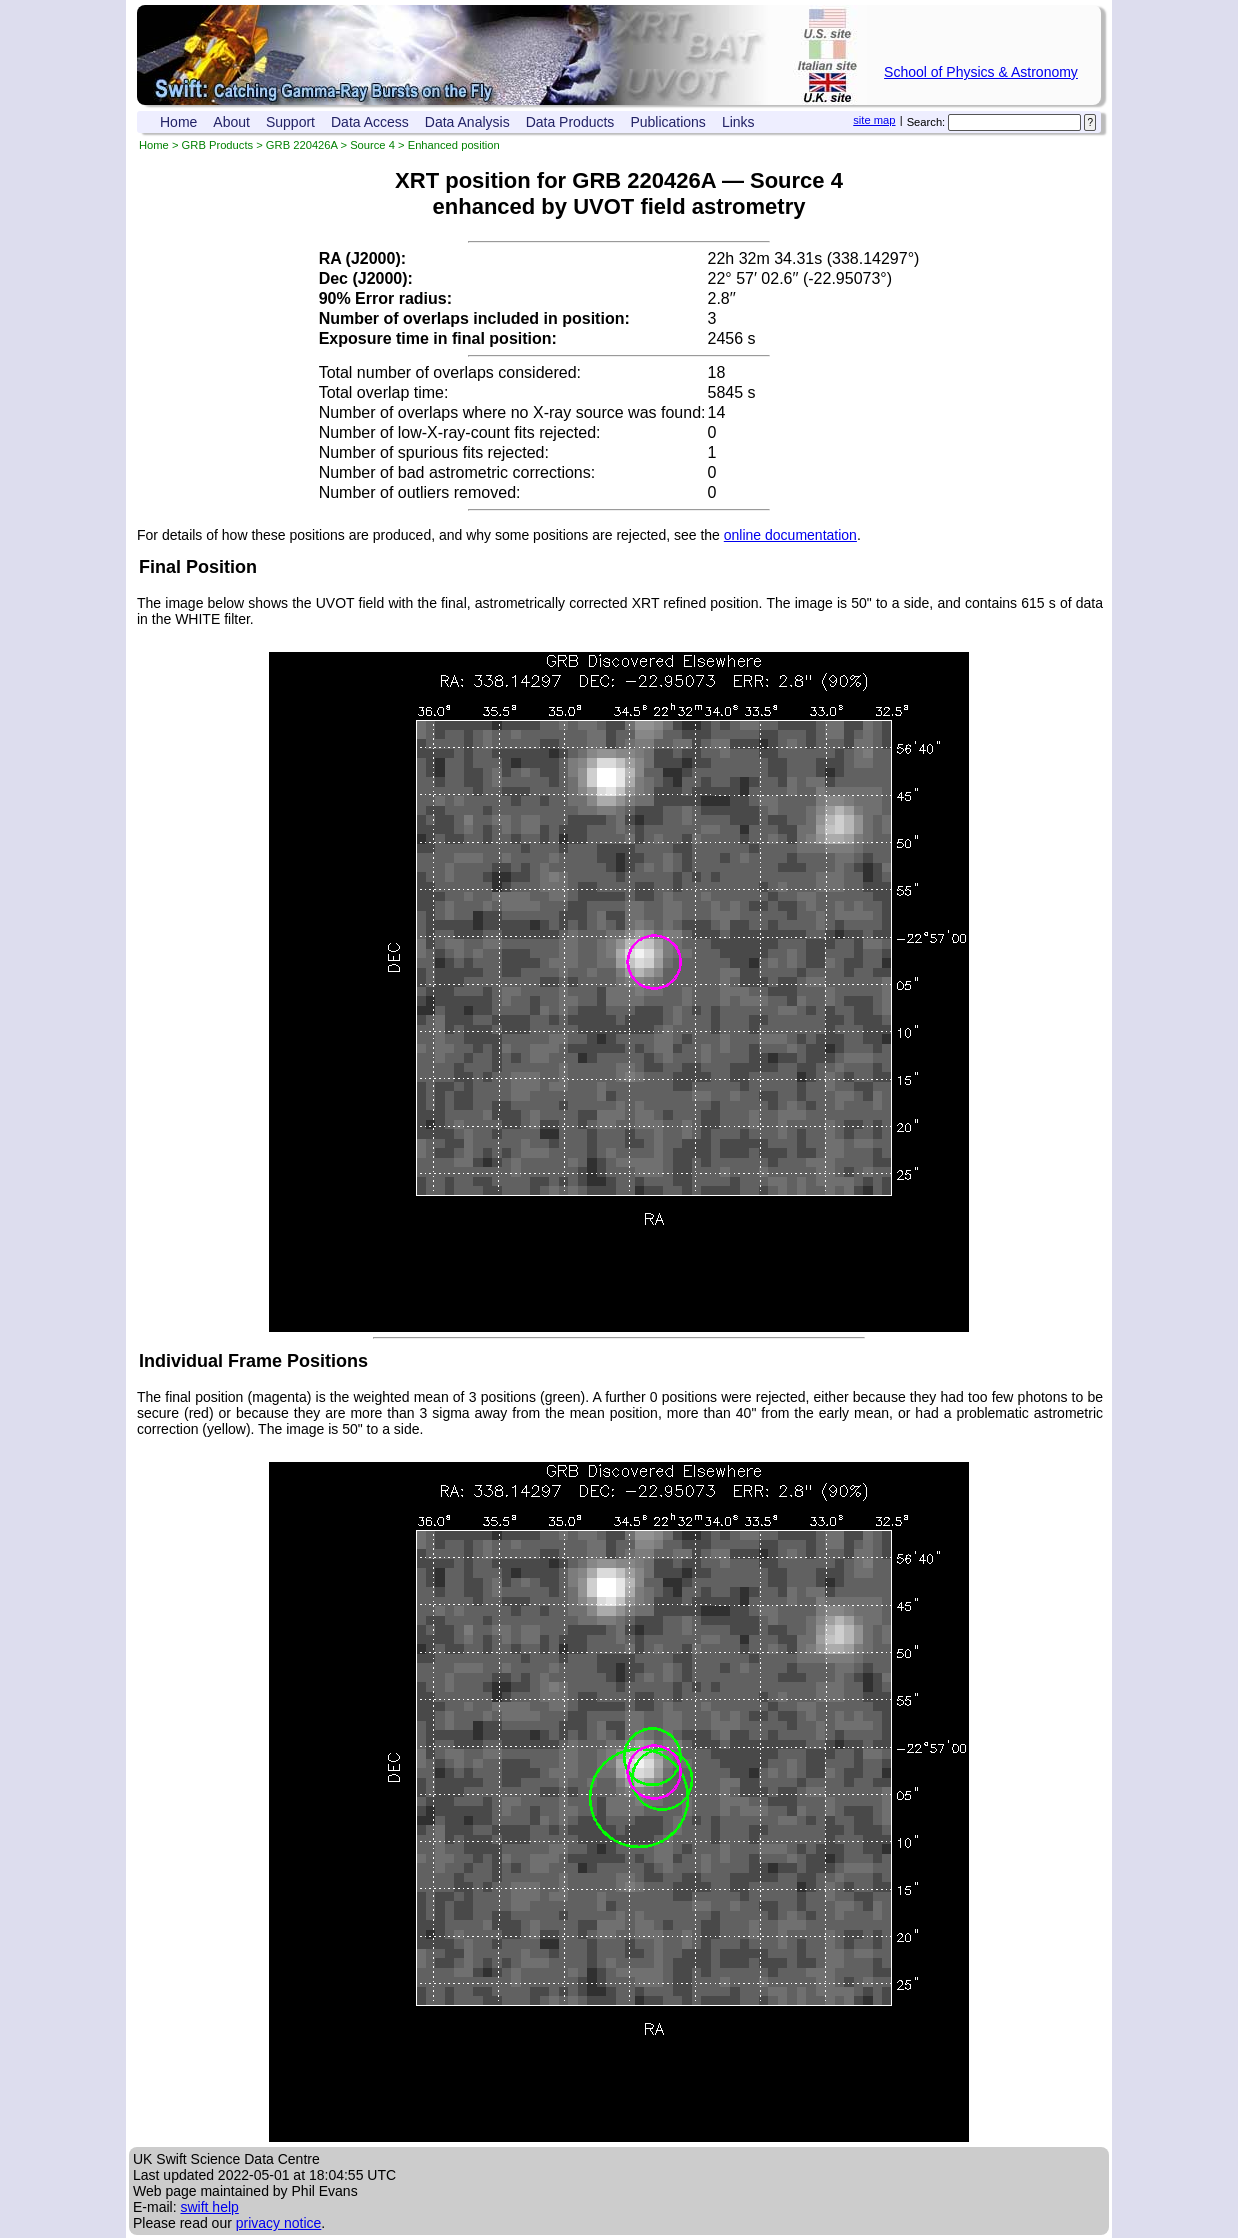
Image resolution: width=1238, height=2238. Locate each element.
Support (290, 122)
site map (874, 120)
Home (178, 122)
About (231, 122)
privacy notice (279, 2223)
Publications (668, 122)
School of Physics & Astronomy (981, 72)
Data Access (370, 122)
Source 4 (372, 145)
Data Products (570, 122)
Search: (926, 122)
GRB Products (218, 145)
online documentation (790, 535)
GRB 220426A (302, 145)
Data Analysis (467, 122)
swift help (209, 2207)
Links (738, 122)
